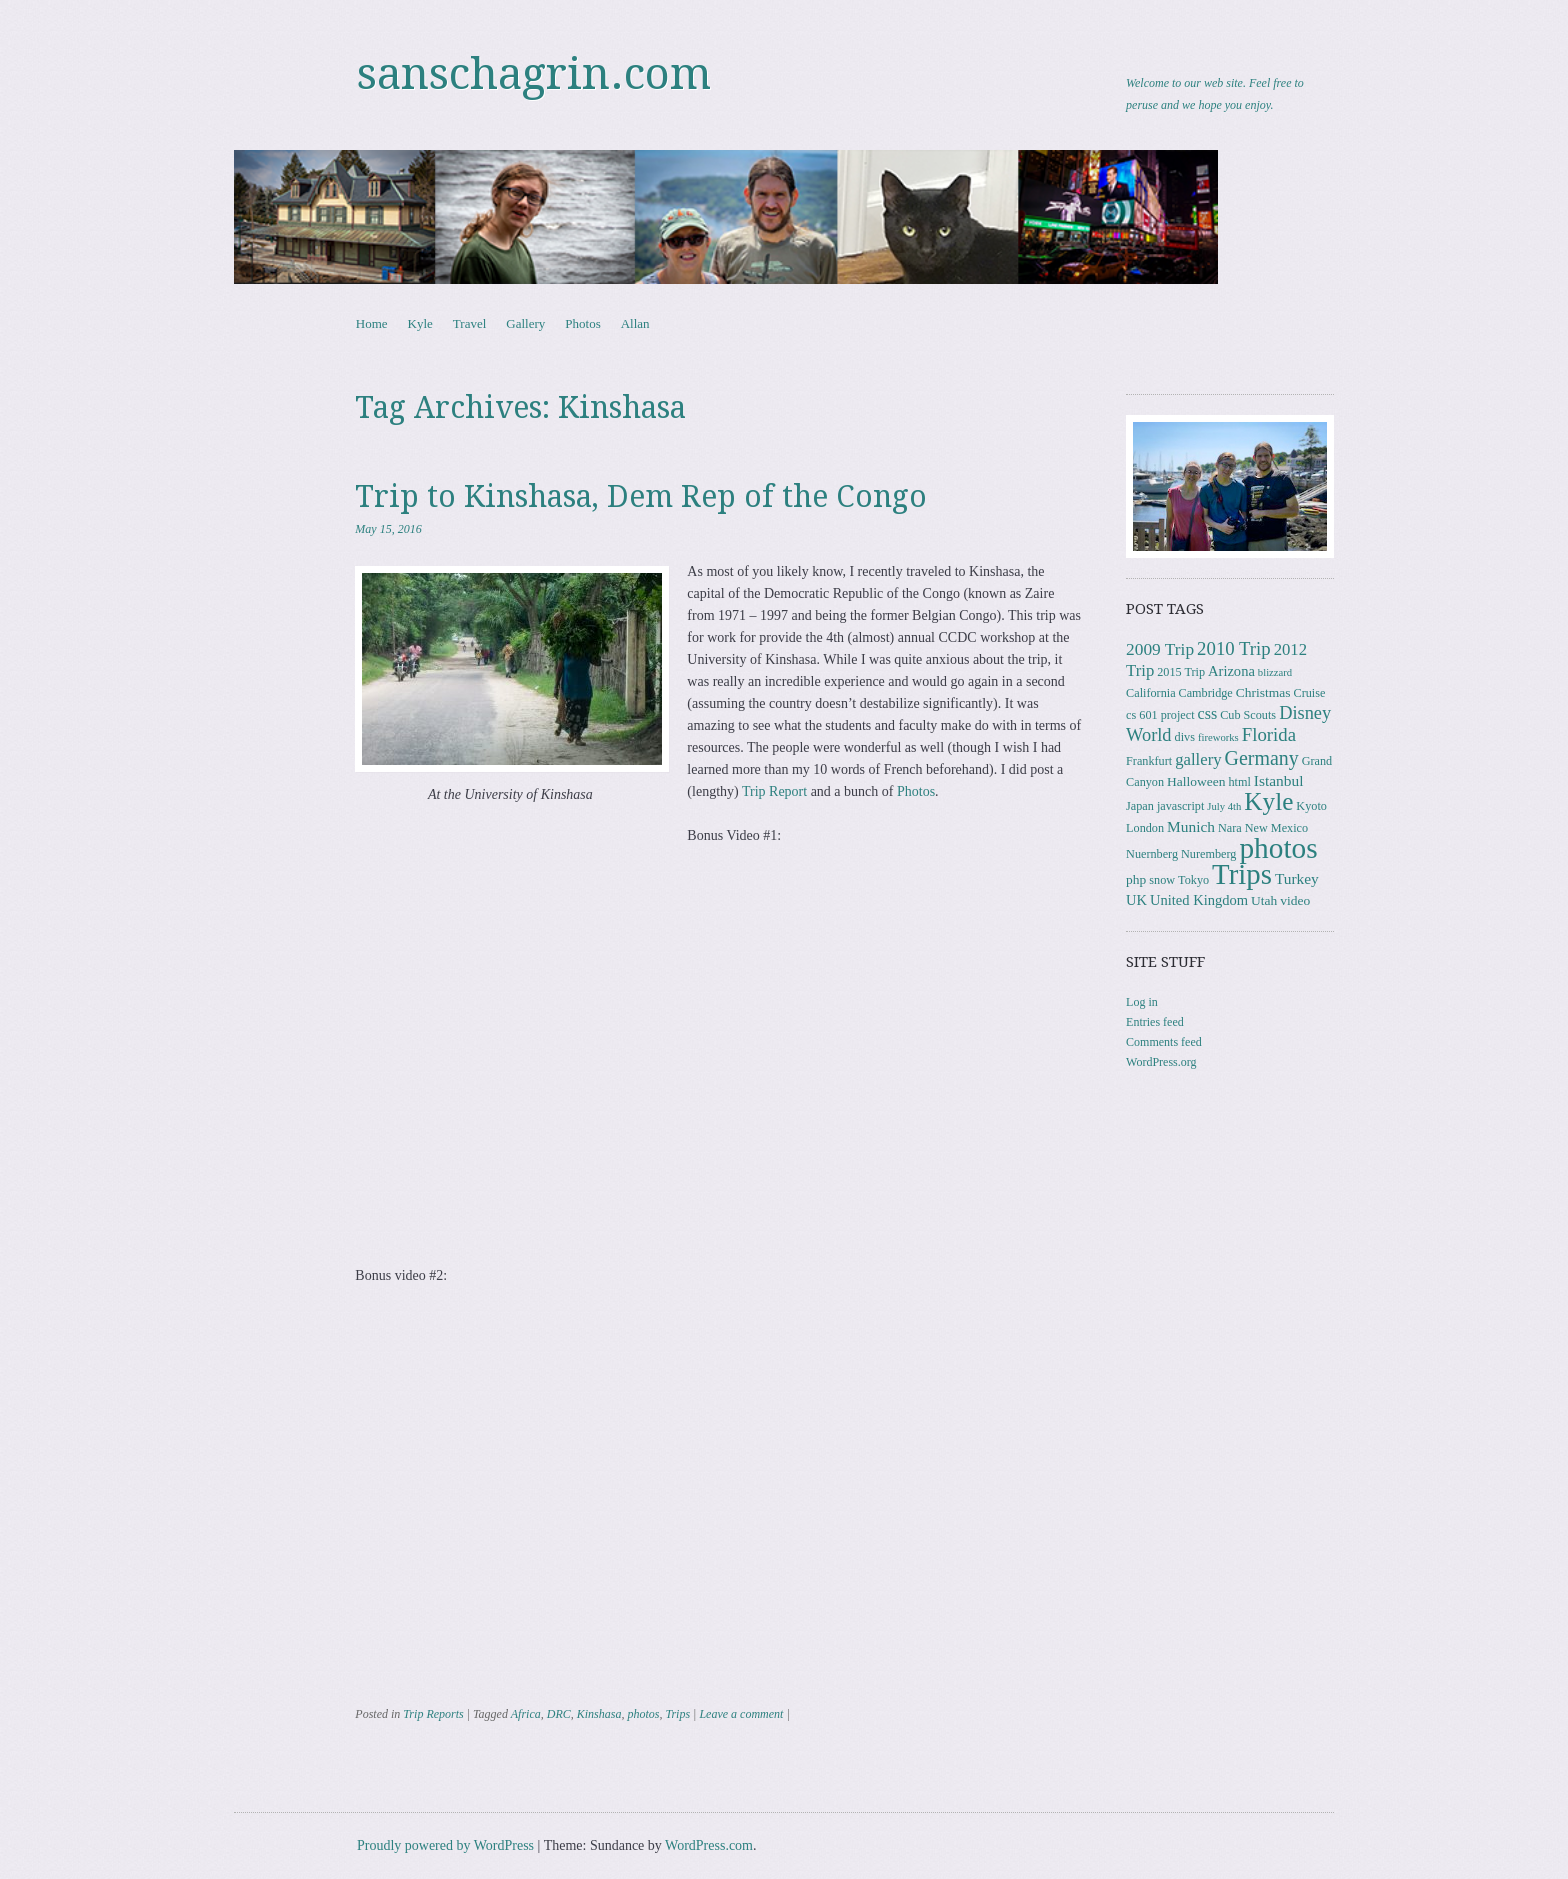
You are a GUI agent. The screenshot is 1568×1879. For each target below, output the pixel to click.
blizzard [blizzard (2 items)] (1275, 672)
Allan (635, 323)
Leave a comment (741, 1714)
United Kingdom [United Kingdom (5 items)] (1199, 900)
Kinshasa (599, 1714)
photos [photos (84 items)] (1278, 848)
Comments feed (1164, 1042)
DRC (559, 1714)
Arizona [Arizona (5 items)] (1231, 671)
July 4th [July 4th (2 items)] (1224, 806)
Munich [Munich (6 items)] (1191, 826)
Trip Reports (433, 1714)
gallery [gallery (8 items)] (1198, 759)
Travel (469, 323)
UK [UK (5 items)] (1136, 900)
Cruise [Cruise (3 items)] (1310, 693)
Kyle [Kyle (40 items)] (1268, 801)
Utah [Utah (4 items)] (1264, 900)
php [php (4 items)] (1136, 879)
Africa (526, 1714)
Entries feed (1155, 1022)
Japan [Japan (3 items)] (1140, 806)
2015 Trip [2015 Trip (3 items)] (1181, 672)
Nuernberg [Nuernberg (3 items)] (1152, 854)
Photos (582, 323)
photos (643, 1714)
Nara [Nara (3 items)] (1230, 828)
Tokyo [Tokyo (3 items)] (1193, 880)
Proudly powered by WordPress (445, 1845)
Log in (1142, 1002)
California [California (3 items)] (1150, 693)
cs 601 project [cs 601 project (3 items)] (1160, 715)
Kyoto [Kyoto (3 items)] (1311, 806)
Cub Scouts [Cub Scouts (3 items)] (1248, 715)
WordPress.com (709, 1845)
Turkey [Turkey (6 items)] (1297, 878)
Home (372, 323)
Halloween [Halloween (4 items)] (1196, 781)
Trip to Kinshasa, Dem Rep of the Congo (641, 496)
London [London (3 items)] (1145, 828)
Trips (677, 1714)
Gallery (525, 323)
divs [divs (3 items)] (1185, 737)
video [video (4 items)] (1295, 900)
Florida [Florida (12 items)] (1269, 734)
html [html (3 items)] (1239, 782)
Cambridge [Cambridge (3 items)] (1206, 693)
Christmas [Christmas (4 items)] (1263, 692)
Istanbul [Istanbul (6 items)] (1279, 780)
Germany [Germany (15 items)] (1262, 758)
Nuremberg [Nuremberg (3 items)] (1208, 854)
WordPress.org (1161, 1062)
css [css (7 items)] (1208, 713)
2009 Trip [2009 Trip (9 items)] (1160, 649)
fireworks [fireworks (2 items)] (1218, 737)
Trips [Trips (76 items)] (1242, 874)
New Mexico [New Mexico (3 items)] (1276, 828)
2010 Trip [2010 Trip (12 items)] (1234, 648)
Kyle (420, 323)
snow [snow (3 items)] (1162, 880)
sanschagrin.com (534, 74)
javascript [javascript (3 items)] (1180, 806)
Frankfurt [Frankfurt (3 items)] (1149, 761)
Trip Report (774, 791)
